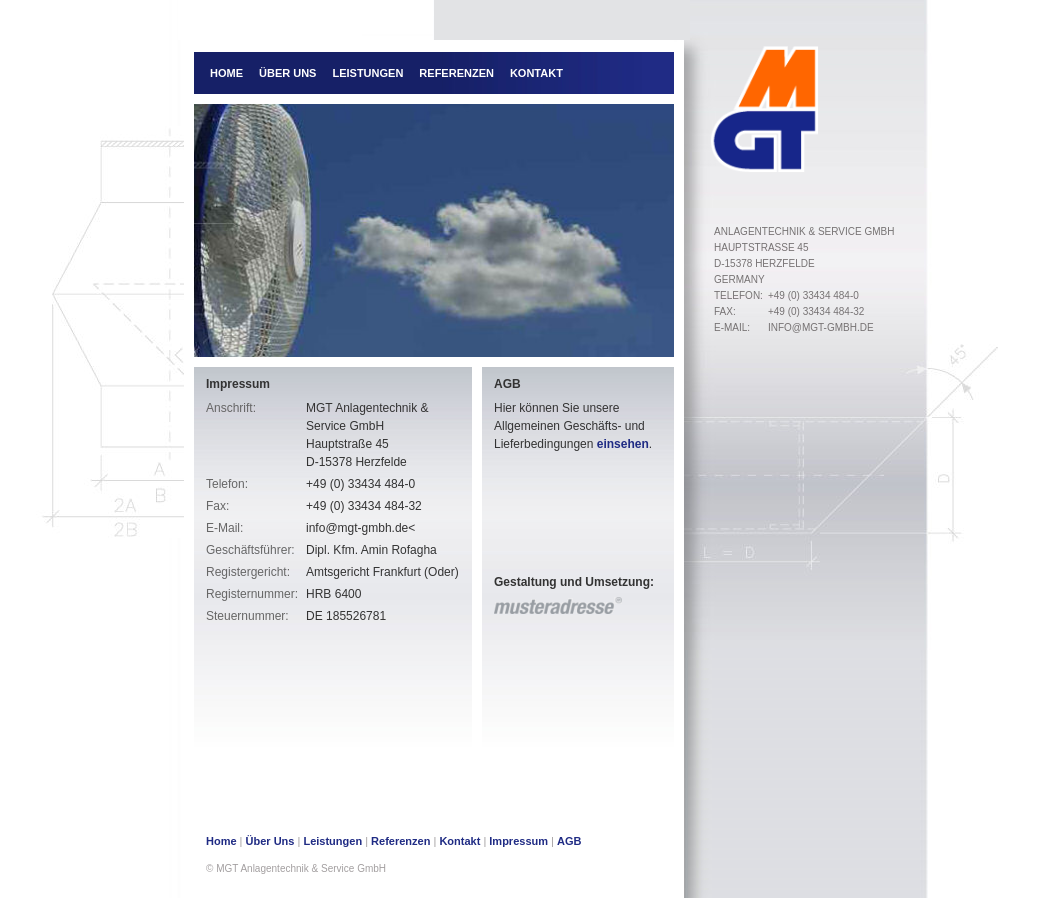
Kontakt (536, 73)
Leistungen (367, 73)
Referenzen (456, 73)
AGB (569, 841)
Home (226, 73)
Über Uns (287, 73)
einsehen (623, 444)
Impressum (518, 841)
